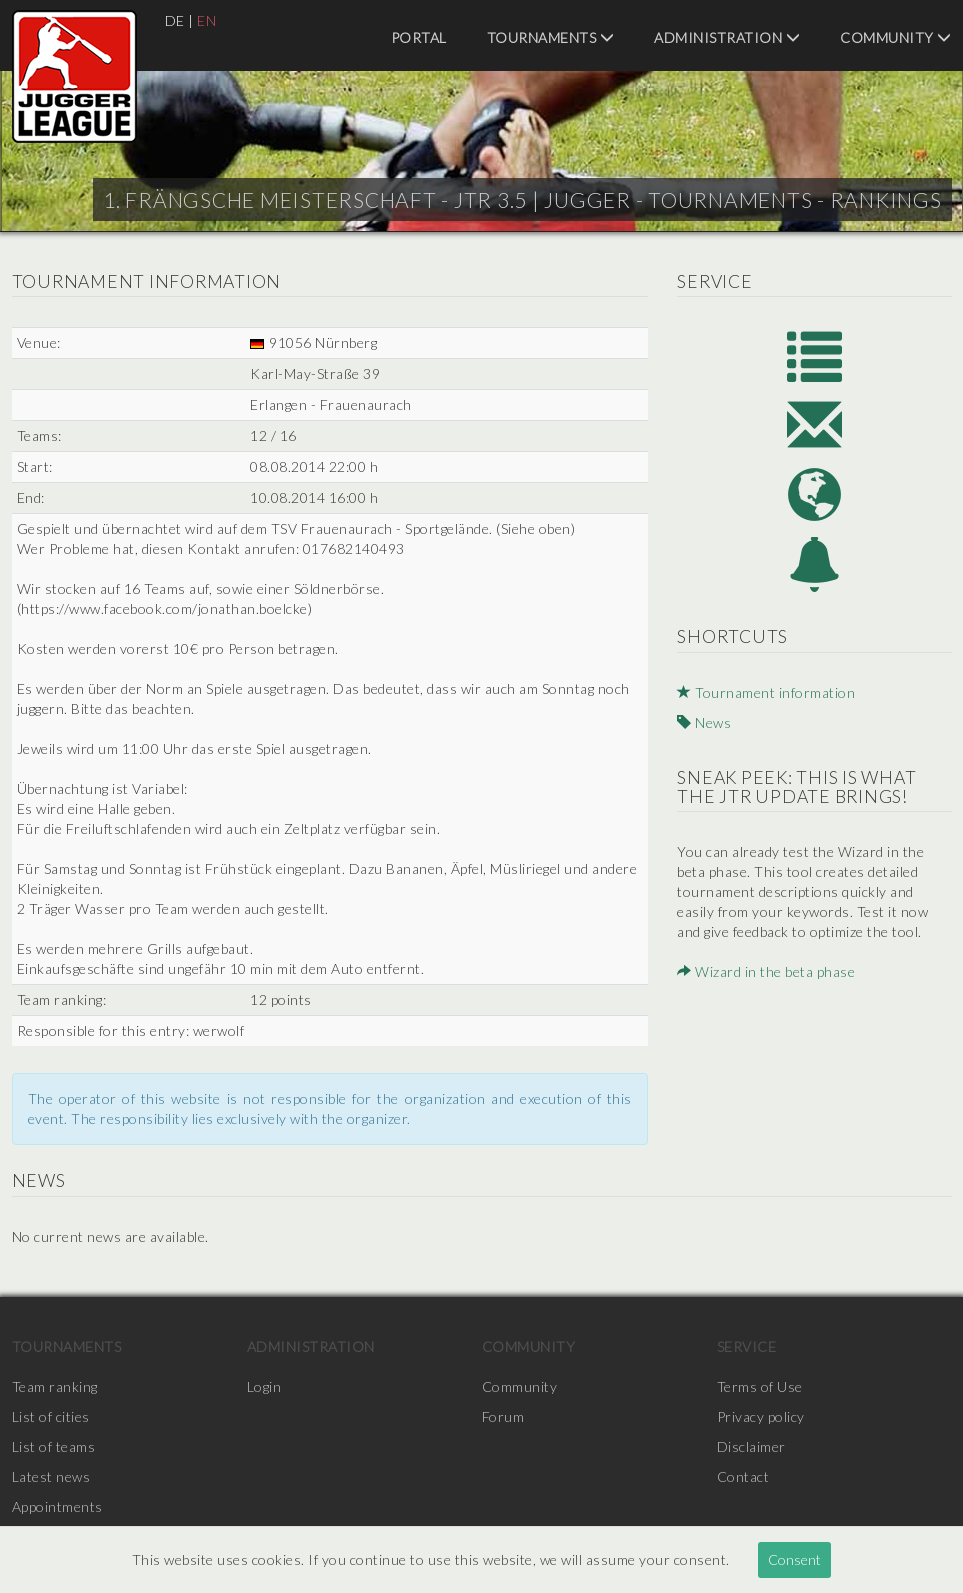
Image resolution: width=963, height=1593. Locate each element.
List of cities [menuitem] (51, 1416)
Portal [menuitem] (419, 37)
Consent (794, 1559)
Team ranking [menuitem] (55, 1386)
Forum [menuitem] (503, 1416)
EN (206, 20)
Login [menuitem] (264, 1386)
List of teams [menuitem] (54, 1446)
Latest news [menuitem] (51, 1476)
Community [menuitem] (896, 37)
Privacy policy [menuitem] (761, 1416)
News (704, 722)
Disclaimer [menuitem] (751, 1446)
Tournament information (766, 692)
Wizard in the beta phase (766, 971)
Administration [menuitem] (727, 37)
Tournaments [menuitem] (551, 37)
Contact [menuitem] (743, 1476)
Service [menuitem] (747, 1346)
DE (175, 20)
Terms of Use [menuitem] (760, 1386)
